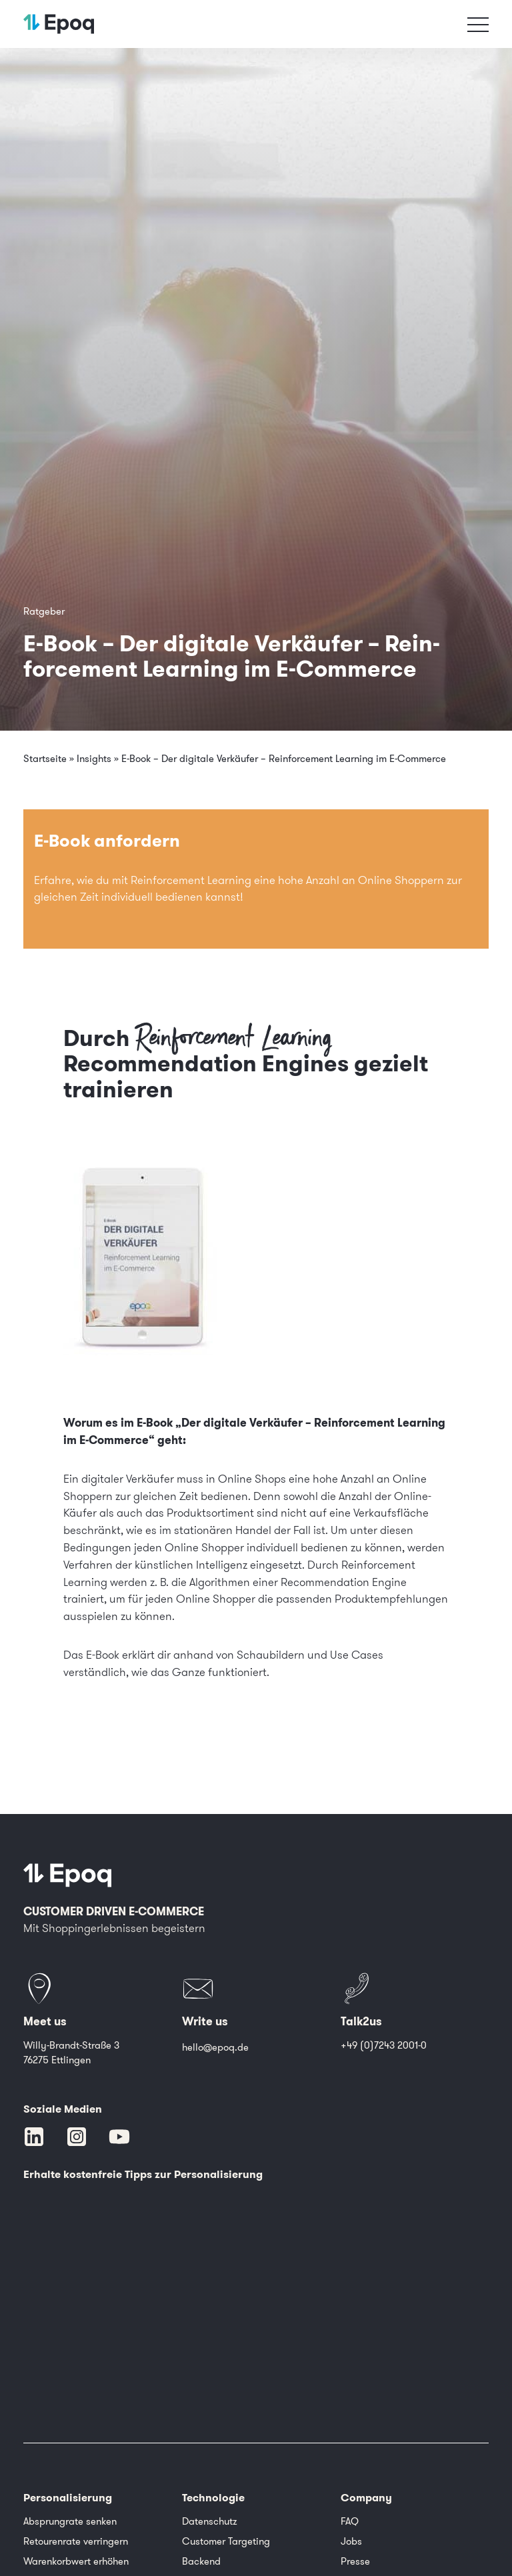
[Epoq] (67, 1875)
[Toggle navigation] (478, 24)
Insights (94, 759)
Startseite (45, 759)
